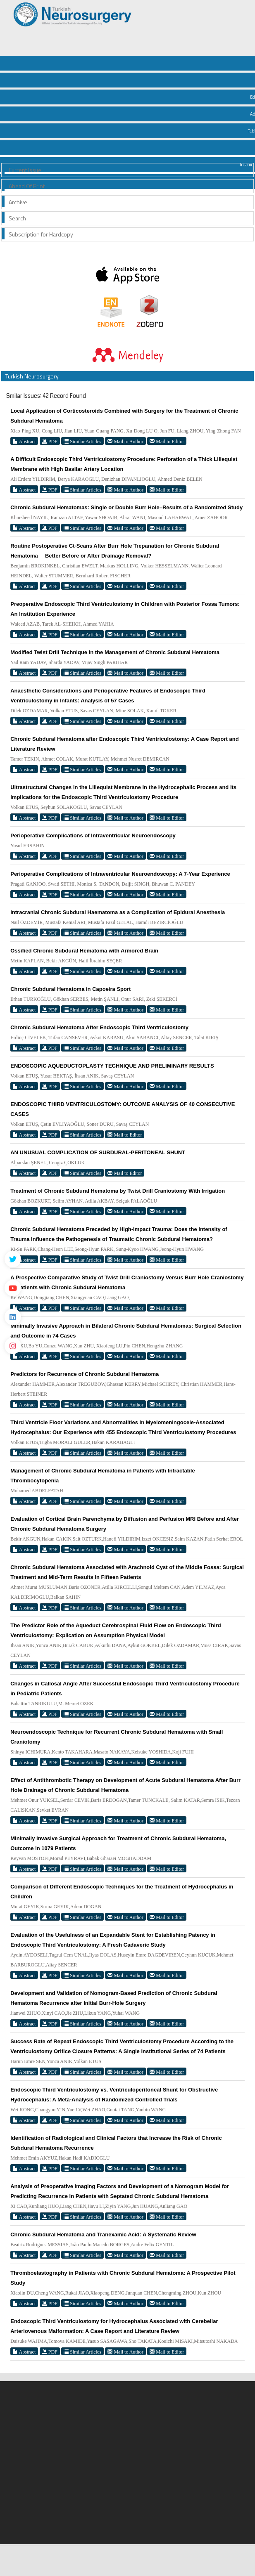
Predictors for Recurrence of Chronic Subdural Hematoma (84, 1374)
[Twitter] (13, 1259)
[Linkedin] (13, 1317)
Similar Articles (82, 441)
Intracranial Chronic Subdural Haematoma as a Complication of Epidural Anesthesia (117, 912)
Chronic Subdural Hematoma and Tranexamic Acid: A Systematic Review (103, 2234)
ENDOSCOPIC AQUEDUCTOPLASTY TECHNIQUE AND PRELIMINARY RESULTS (112, 1066)
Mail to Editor (167, 441)
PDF (49, 441)
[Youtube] (13, 1288)
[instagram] (13, 1346)
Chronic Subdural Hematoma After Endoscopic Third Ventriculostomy (99, 1027)
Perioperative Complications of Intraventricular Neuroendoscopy (92, 835)
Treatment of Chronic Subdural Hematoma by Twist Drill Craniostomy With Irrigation (117, 1191)
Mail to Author (125, 441)
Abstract (24, 441)
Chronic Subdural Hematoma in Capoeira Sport (70, 989)
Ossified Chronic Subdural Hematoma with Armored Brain (84, 951)
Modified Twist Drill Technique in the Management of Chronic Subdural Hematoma (114, 652)
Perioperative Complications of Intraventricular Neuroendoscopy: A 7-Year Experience (120, 874)
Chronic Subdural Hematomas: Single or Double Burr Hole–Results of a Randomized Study (126, 507)
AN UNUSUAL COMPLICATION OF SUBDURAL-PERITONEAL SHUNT (97, 1152)
